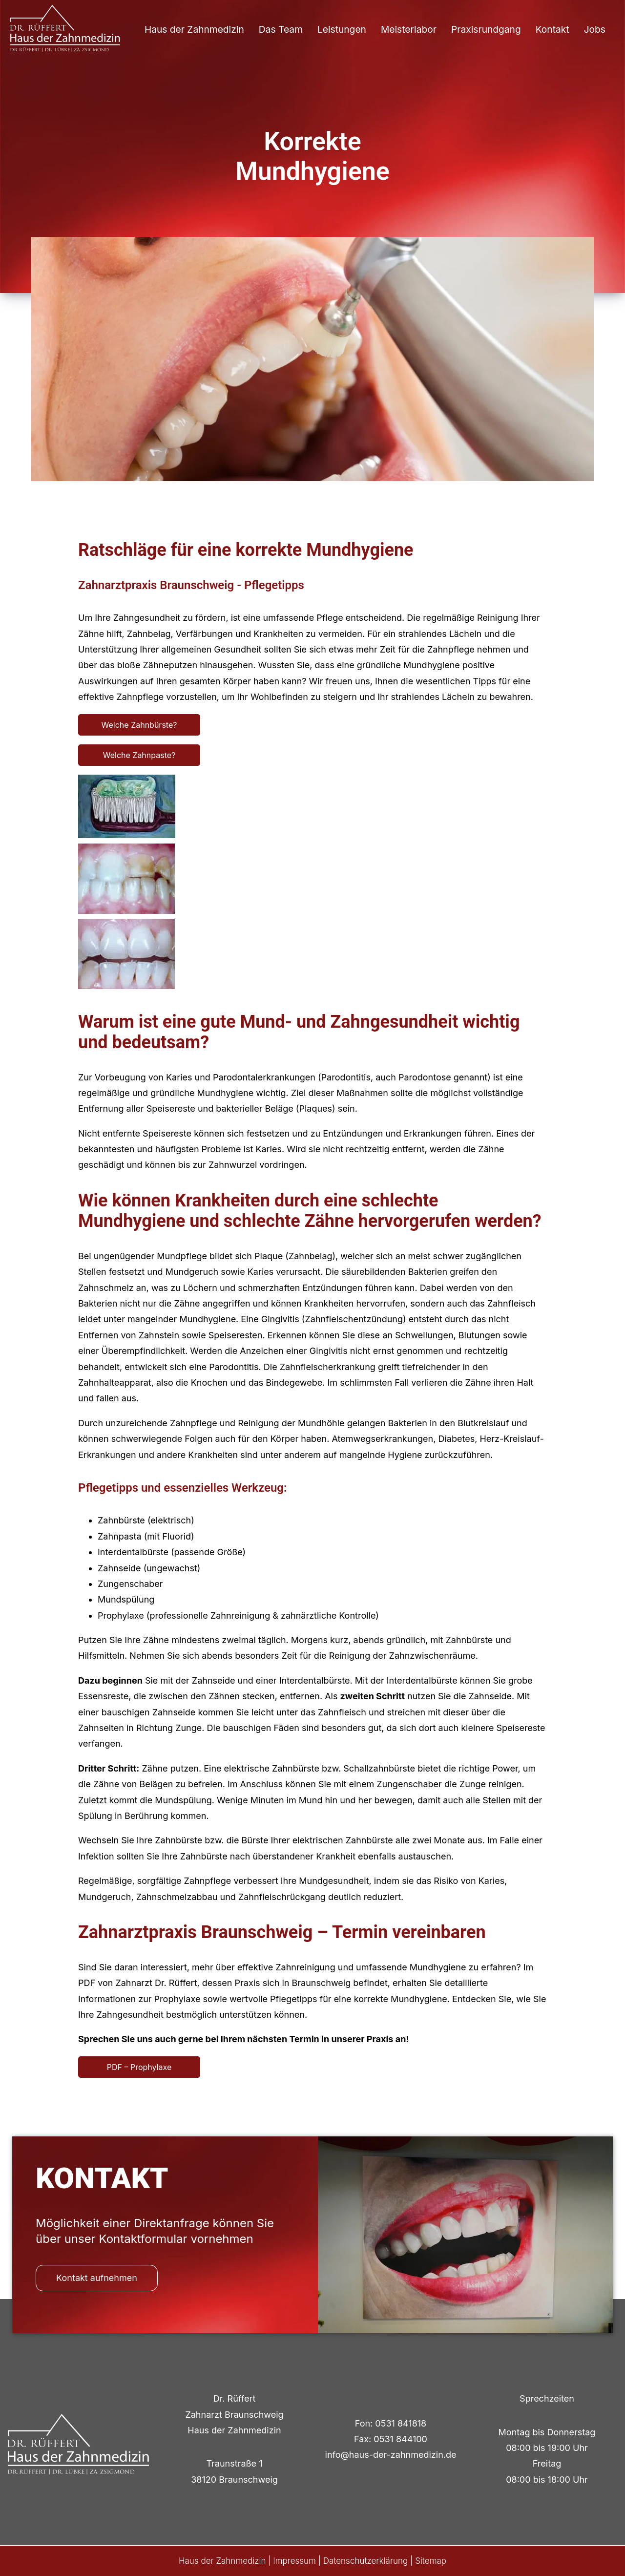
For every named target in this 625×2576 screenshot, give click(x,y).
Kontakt (552, 29)
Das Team (281, 29)
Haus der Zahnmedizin (194, 29)
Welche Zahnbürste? (139, 725)
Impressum (294, 2561)
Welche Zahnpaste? (139, 755)
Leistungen (341, 29)
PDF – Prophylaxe (139, 2067)
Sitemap (430, 2561)
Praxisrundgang (486, 29)
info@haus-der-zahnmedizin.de (391, 2454)
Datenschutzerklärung (365, 2561)
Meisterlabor (409, 29)
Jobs (594, 29)
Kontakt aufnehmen (96, 2278)
